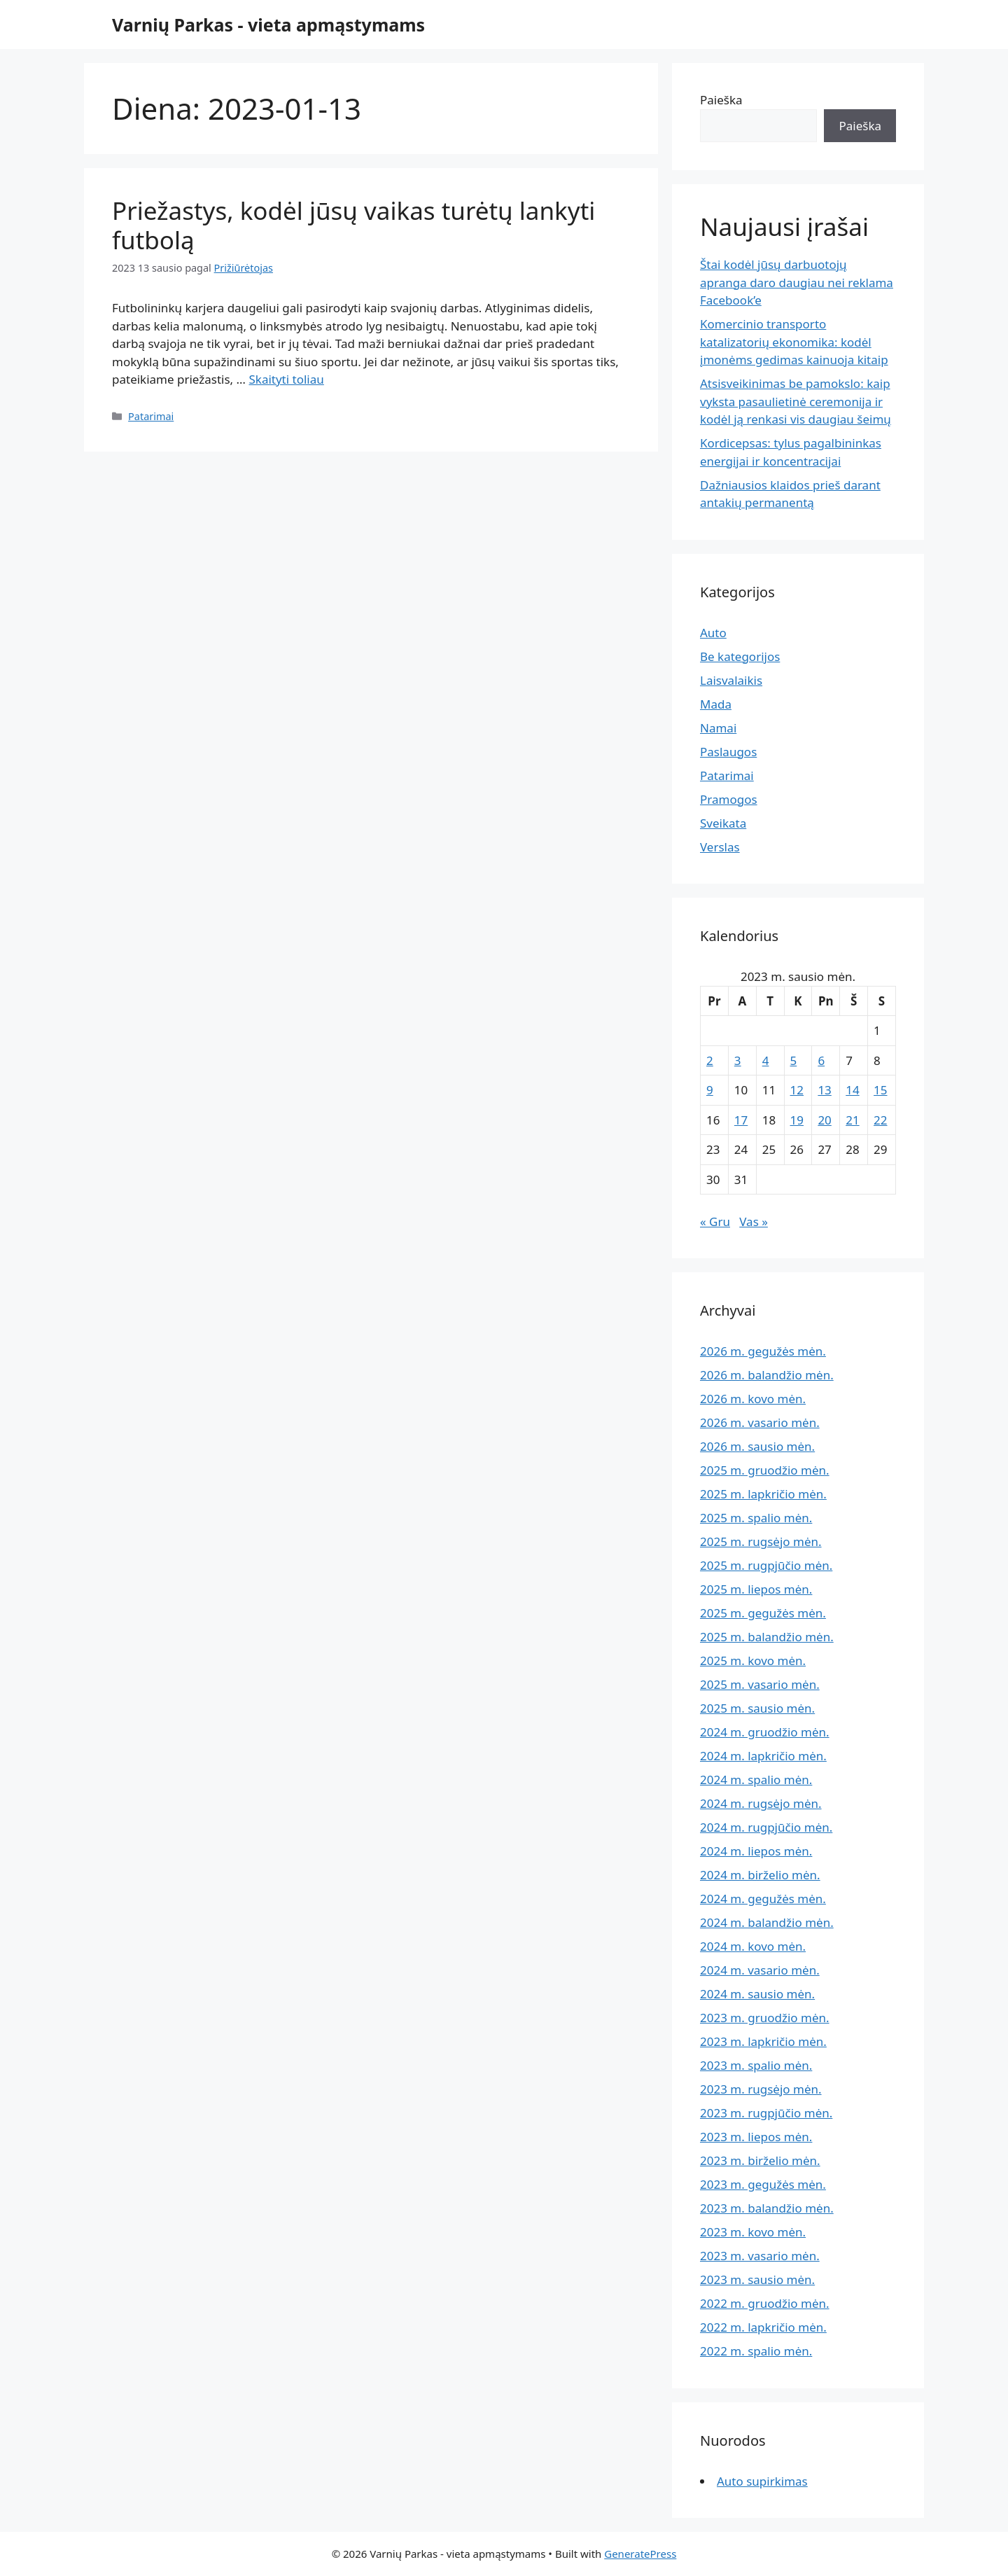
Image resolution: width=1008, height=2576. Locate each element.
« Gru (715, 1221)
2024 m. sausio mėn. (757, 1994)
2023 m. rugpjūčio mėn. (766, 2113)
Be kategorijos (740, 656)
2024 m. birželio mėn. (760, 1875)
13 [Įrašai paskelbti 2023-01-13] (824, 1090)
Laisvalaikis (731, 680)
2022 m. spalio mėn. (756, 2351)
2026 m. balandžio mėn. (767, 1375)
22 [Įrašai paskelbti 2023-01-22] (880, 1120)
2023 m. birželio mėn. (760, 2160)
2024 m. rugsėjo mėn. (761, 1803)
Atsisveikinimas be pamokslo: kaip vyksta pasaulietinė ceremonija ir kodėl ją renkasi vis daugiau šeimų (795, 401)
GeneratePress (640, 2554)
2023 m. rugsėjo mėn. (761, 2089)
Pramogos (728, 799)
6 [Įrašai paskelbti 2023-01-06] (821, 1060)
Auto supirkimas (762, 2481)
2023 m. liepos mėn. (756, 2137)
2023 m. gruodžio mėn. (765, 2018)
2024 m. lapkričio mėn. (763, 1756)
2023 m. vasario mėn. (760, 2256)
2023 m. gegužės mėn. (763, 2184)
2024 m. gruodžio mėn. (765, 1732)
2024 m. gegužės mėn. (763, 1899)
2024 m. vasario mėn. (760, 1970)
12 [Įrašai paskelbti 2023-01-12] (797, 1090)
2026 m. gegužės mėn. (763, 1351)
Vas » (753, 1221)
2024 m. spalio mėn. (756, 1779)
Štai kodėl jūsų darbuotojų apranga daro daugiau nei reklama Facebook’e (796, 282)
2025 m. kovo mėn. (753, 1660)
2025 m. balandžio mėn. (767, 1637)
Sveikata (723, 823)
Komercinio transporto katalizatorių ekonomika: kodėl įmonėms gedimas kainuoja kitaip (794, 342)
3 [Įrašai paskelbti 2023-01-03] (737, 1060)
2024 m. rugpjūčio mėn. (766, 1827)
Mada (716, 704)
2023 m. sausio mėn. (757, 2279)
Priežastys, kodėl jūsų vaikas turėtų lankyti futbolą (353, 225)
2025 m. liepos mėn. (756, 1589)
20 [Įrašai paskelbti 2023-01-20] (824, 1120)
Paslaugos (728, 752)
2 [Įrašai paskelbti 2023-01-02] (709, 1060)
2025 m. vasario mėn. (760, 1684)
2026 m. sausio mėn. (757, 1446)
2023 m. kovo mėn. (753, 2232)
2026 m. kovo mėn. (753, 1399)
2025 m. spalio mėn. (756, 1518)
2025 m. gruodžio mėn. (765, 1470)
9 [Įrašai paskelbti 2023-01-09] (709, 1090)
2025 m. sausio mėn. (757, 1708)
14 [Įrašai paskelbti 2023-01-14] (852, 1090)
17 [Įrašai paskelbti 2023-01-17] (741, 1120)
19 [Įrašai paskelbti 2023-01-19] (797, 1120)
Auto (713, 633)
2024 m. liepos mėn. (756, 1851)
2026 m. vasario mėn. (760, 1422)
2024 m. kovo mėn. (753, 1946)
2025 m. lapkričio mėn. (763, 1494)
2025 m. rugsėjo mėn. (761, 1541)
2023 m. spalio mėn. (756, 2065)
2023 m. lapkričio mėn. (763, 2041)
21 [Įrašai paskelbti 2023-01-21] (852, 1120)
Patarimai (151, 416)
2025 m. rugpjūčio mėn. (766, 1565)
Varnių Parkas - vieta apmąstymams (268, 24)
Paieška (721, 100)
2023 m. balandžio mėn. (767, 2208)
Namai (718, 728)
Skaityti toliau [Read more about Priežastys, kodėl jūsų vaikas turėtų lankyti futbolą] (285, 379)
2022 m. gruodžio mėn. (765, 2303)
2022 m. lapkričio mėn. (763, 2327)
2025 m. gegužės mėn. (763, 1613)
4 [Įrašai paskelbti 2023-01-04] (765, 1060)
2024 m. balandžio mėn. (767, 1922)
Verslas (720, 847)
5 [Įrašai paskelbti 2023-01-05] (793, 1060)
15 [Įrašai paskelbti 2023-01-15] (880, 1090)
